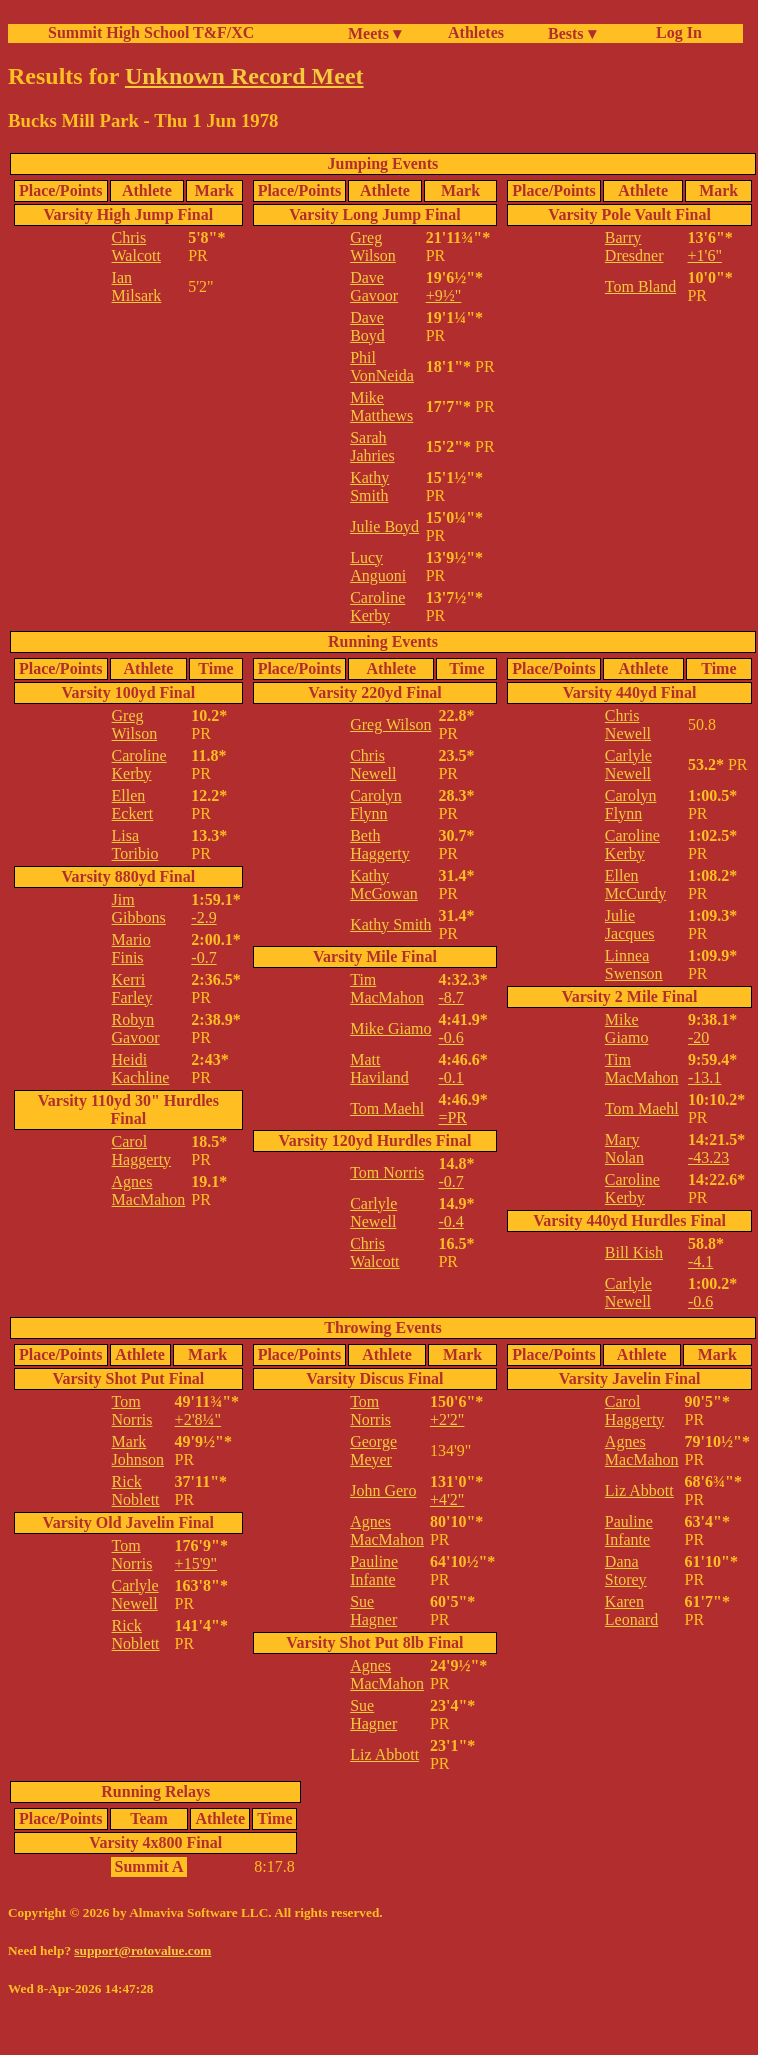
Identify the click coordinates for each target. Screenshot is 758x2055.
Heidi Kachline (141, 1068)
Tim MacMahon (387, 988)
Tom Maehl (387, 1108)
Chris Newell (373, 764)
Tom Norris (387, 1172)
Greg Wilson (373, 246)
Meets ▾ (374, 33)
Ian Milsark (137, 286)
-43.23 (708, 1157)
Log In (675, 32)
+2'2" (447, 1419)
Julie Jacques (630, 924)
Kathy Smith (369, 486)
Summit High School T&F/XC (151, 32)
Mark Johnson (138, 1450)
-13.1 (704, 1077)
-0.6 (450, 1037)
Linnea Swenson (634, 964)
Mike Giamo (390, 1028)
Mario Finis (131, 948)
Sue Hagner (373, 1610)
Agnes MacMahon (149, 1190)
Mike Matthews (381, 406)
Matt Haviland (379, 1068)
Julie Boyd (384, 526)
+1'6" (704, 255)
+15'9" (196, 1563)
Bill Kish (634, 1252)
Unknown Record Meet (244, 76)
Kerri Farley (132, 988)
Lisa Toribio (135, 844)
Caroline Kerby (377, 606)
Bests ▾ (572, 33)
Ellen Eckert (133, 804)
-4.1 (700, 1261)
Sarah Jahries (372, 446)
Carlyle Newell (373, 1212)
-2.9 (203, 917)
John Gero (383, 1490)
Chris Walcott (136, 246)
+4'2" (447, 1499)
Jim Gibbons (139, 908)
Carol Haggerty (142, 1150)
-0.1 (450, 1077)
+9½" (444, 295)
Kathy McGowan (384, 884)
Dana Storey (626, 1570)
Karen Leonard (631, 1610)
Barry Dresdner (634, 246)
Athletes (476, 32)
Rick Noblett (136, 1490)
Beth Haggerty (380, 844)
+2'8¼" (198, 1419)
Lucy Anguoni (378, 566)
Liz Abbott (384, 1754)
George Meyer (373, 1450)
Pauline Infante (374, 1570)
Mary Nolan (624, 1148)
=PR (452, 1117)
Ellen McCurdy (635, 884)
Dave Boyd (367, 326)
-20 (698, 1037)
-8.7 (450, 997)
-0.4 (450, 1221)
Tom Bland (640, 286)
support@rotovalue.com (142, 1950)
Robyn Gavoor (136, 1028)
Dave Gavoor (374, 286)
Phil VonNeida (382, 366)
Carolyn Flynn (376, 804)
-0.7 (203, 957)
